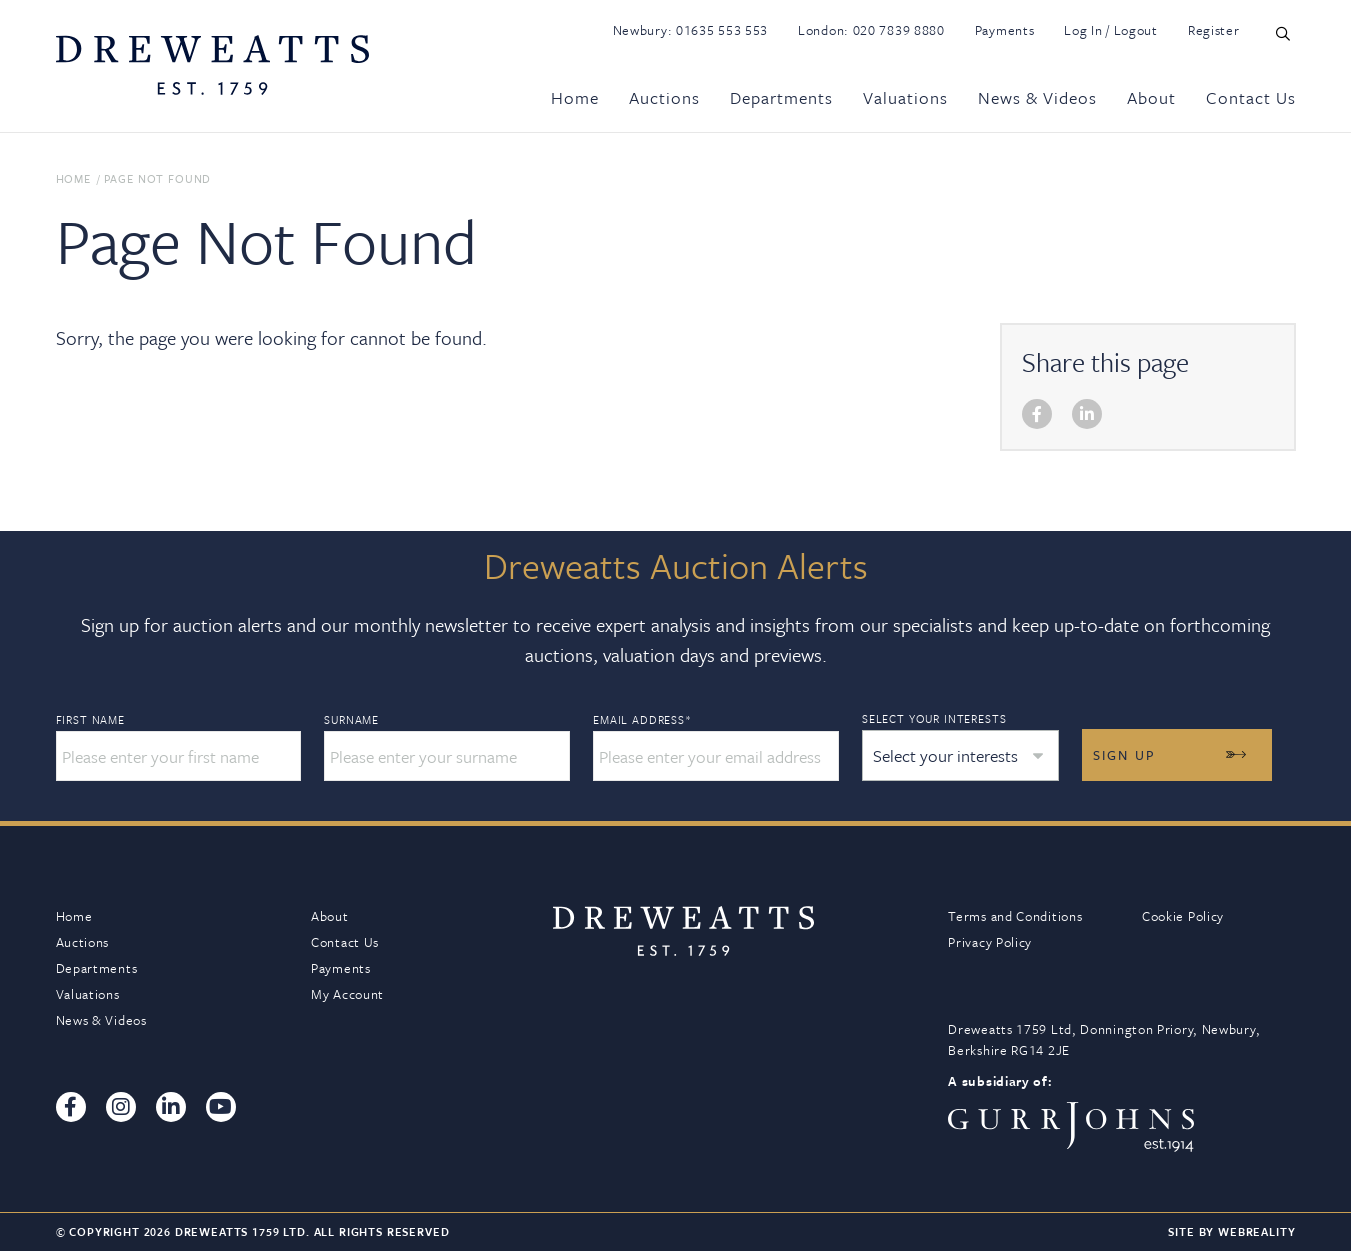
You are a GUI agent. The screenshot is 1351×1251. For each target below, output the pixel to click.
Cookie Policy (1183, 916)
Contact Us (1251, 97)
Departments (781, 97)
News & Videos (1037, 97)
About (1151, 97)
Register (1214, 30)
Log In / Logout (1111, 30)
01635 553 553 (722, 30)
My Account (347, 994)
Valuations (905, 97)
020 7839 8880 (899, 30)
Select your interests (934, 718)
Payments (1005, 30)
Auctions (664, 97)
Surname (351, 720)
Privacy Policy (990, 942)
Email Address (642, 720)
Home (575, 97)
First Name (90, 720)
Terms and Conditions (1015, 916)
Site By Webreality (1231, 1231)
